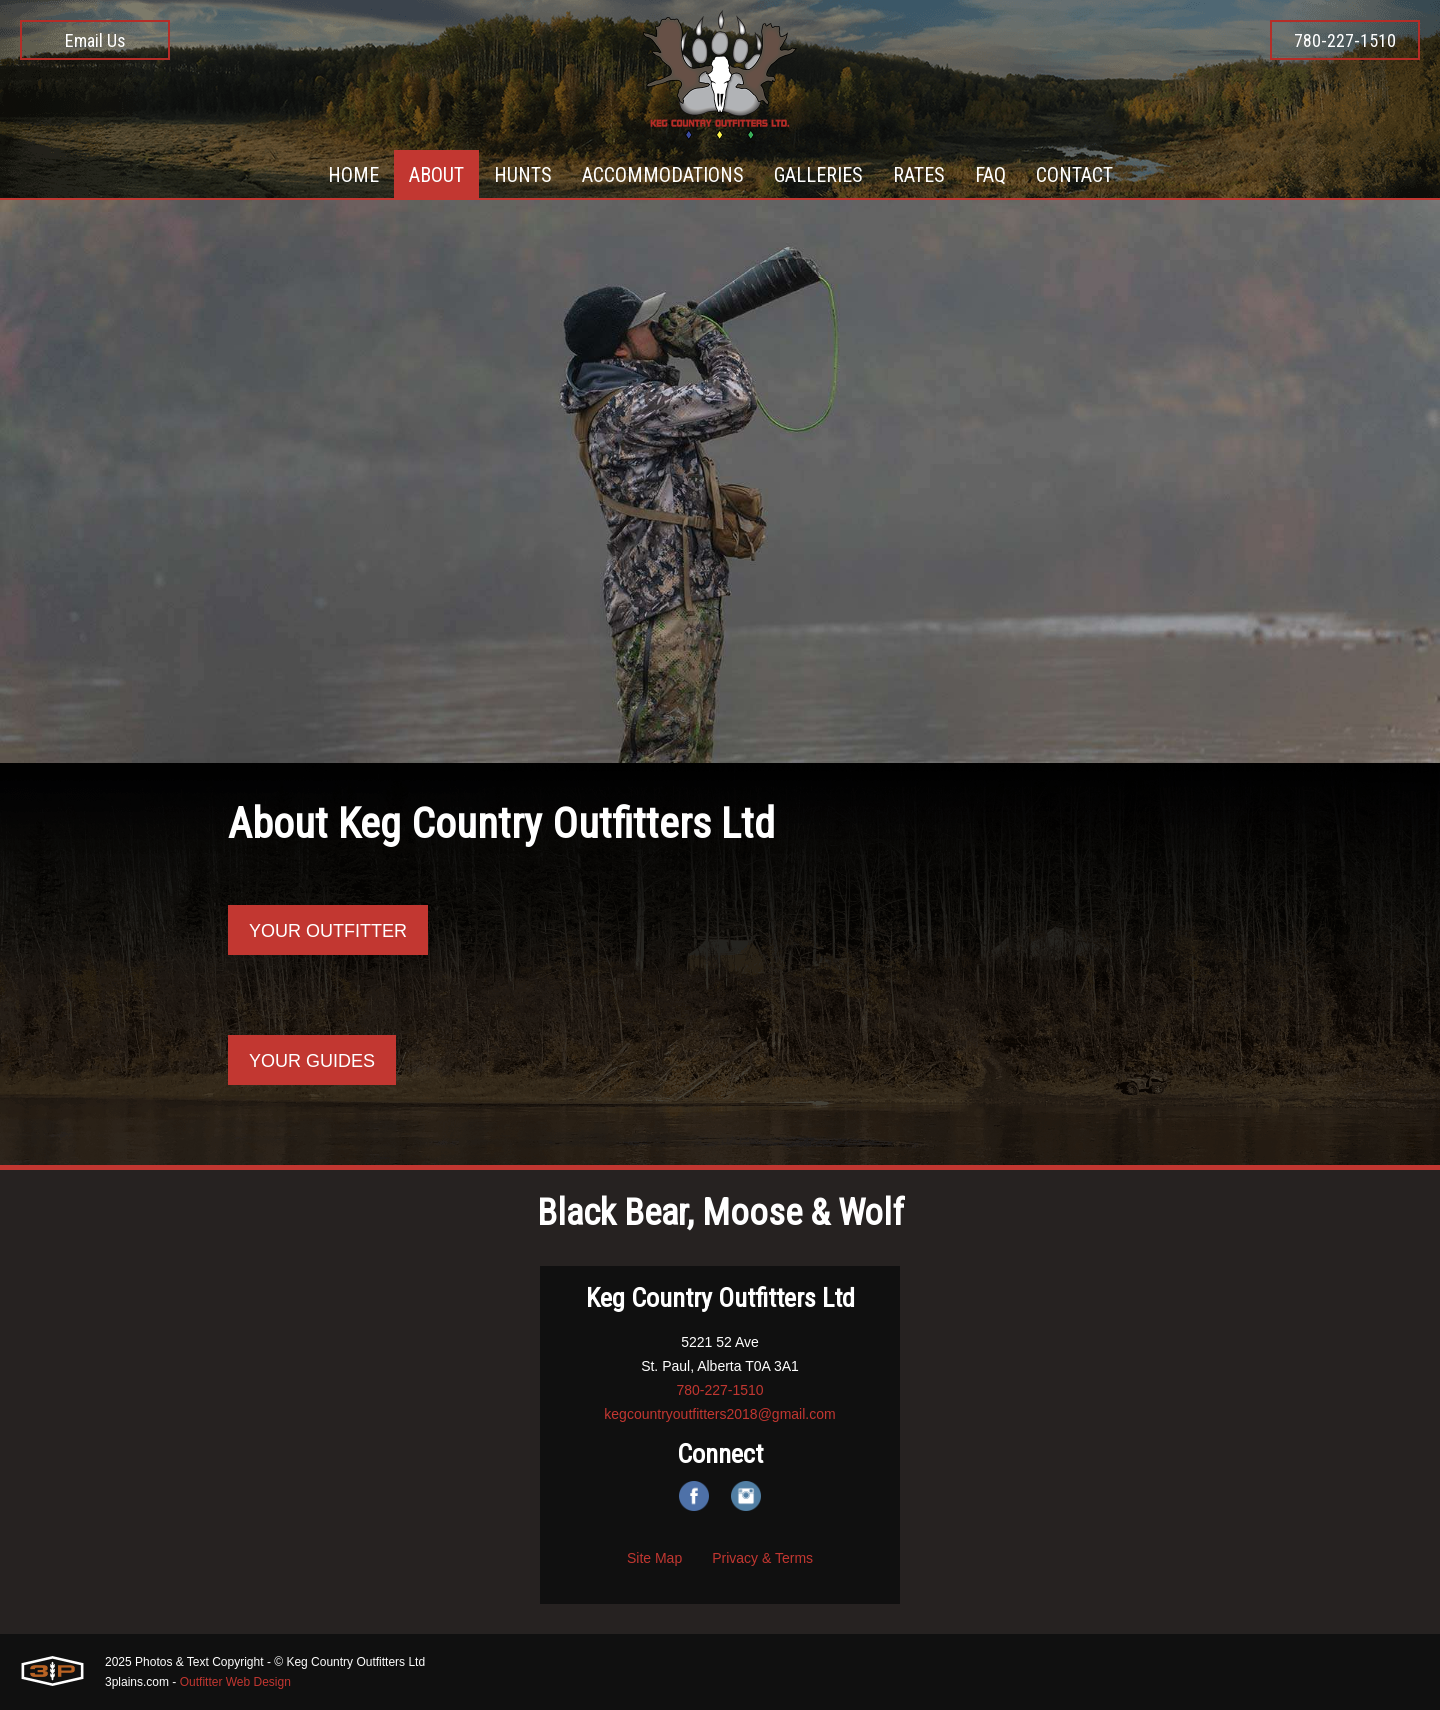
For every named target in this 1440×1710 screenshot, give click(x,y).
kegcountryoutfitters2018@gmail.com (719, 1414)
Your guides (312, 1061)
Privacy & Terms (762, 1558)
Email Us (95, 40)
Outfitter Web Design (235, 1682)
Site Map (654, 1558)
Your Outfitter (328, 931)
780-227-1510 (1345, 40)
